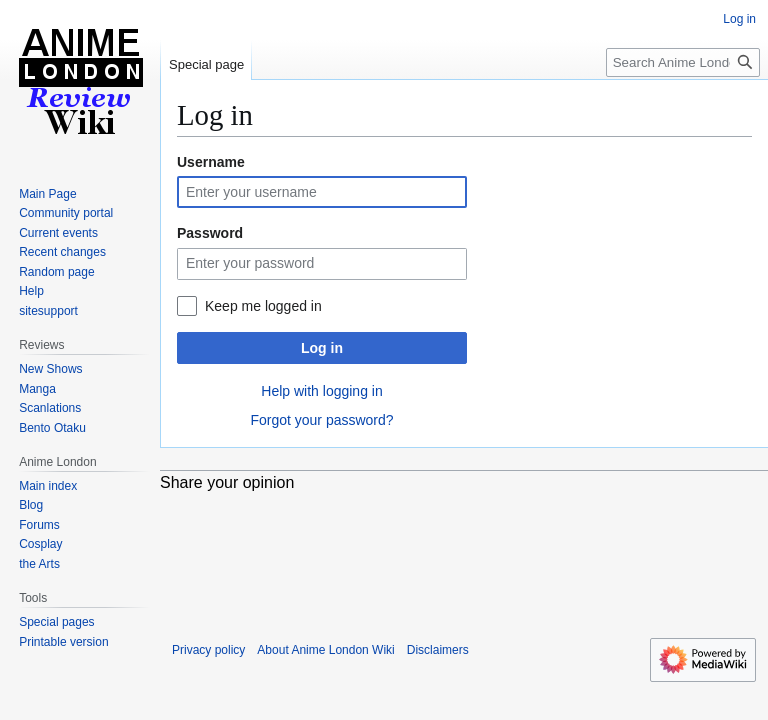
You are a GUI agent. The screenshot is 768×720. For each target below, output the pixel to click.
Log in (322, 348)
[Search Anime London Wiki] (683, 62)
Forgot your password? (321, 420)
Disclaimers (438, 650)
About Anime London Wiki (325, 650)
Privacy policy (208, 650)
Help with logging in (321, 391)
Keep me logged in (263, 306)
